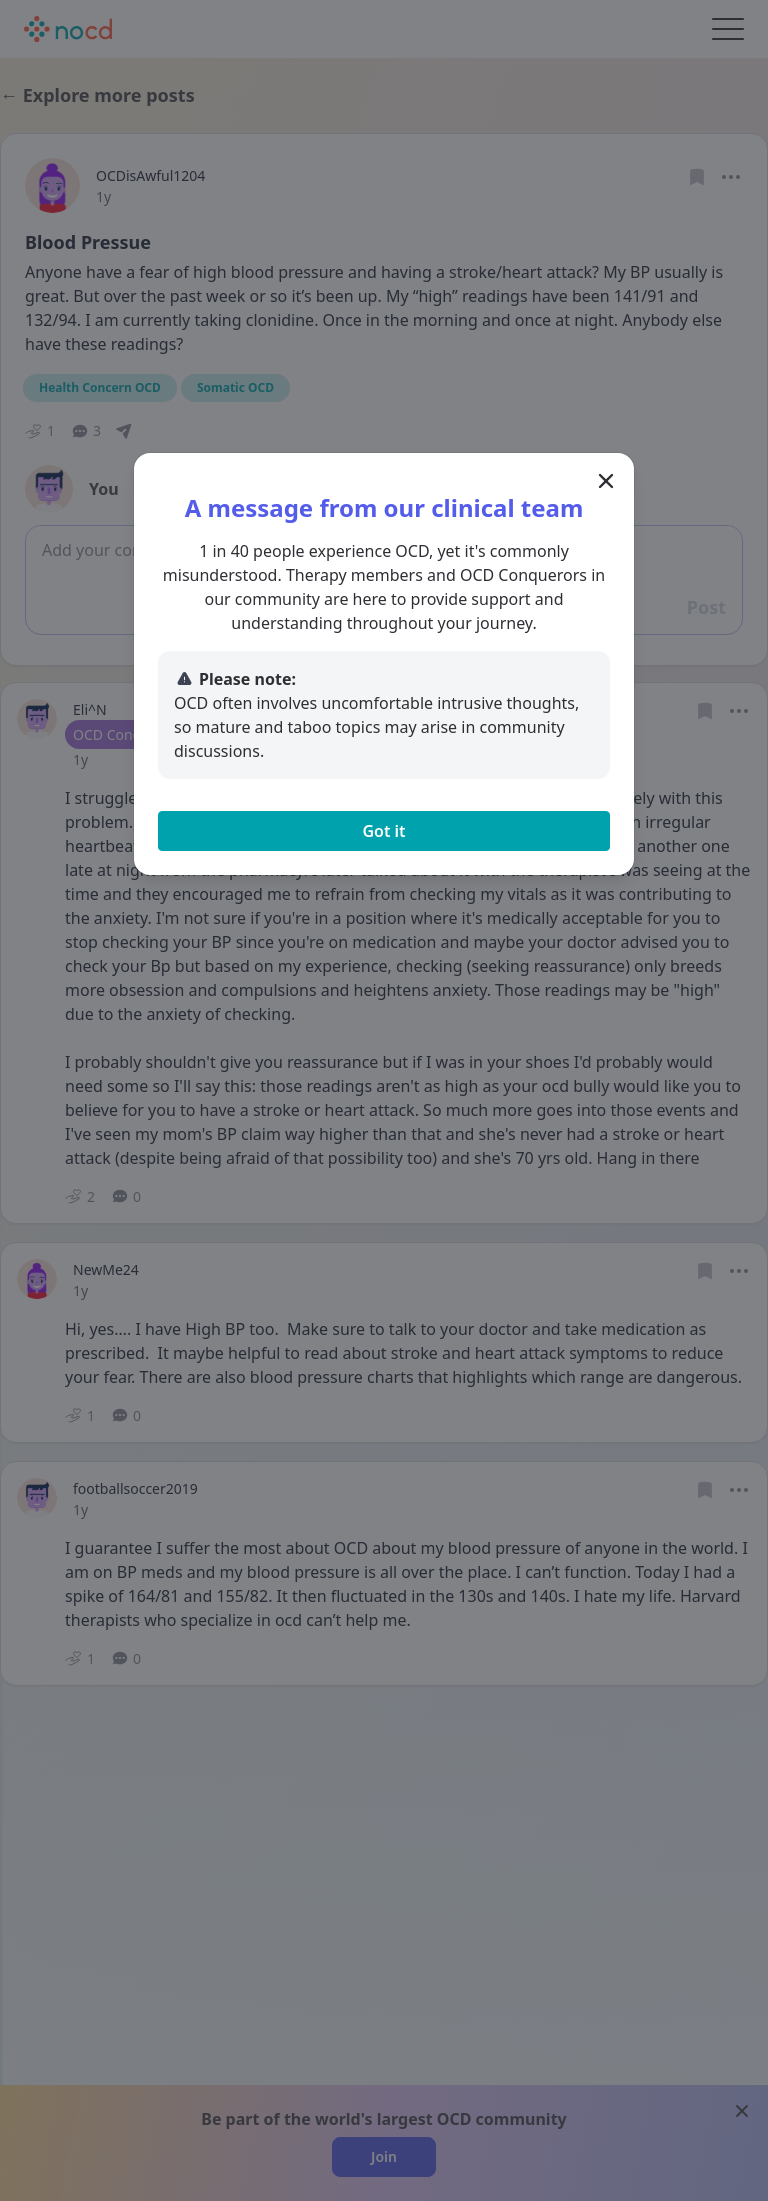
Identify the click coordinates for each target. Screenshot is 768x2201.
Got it (383, 831)
